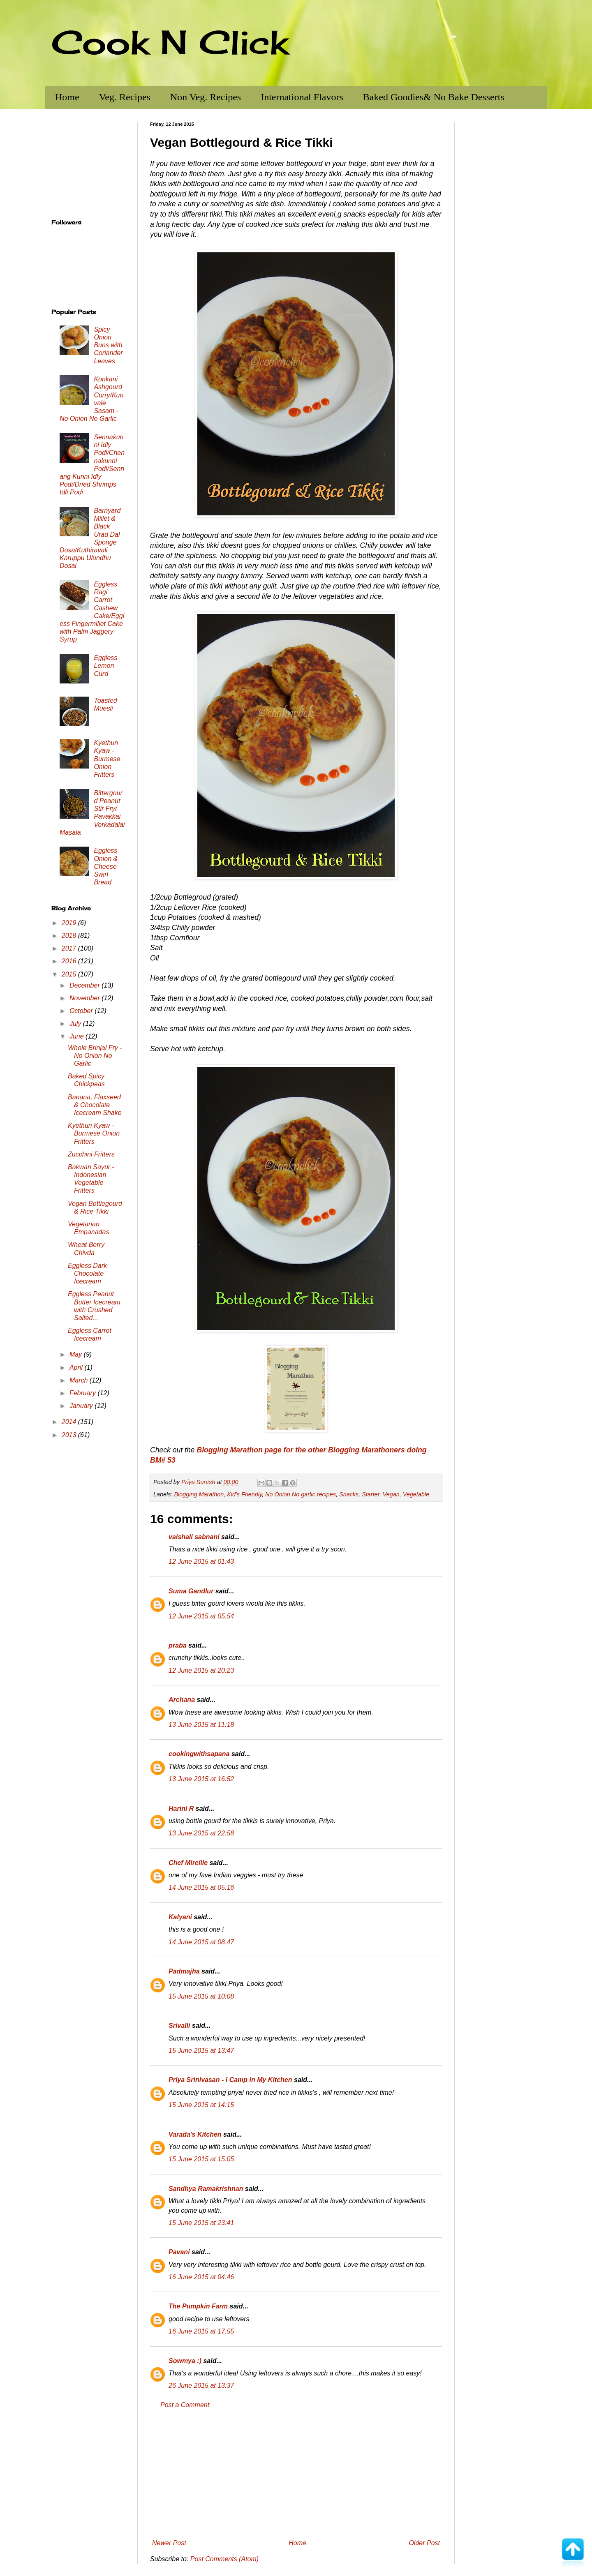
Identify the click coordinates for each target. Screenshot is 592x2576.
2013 (70, 1434)
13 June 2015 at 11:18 (201, 1724)
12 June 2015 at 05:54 (201, 1616)
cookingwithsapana (199, 1753)
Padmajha (184, 1971)
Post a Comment (184, 2404)
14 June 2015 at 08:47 (201, 1942)
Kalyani (180, 1917)
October (82, 1010)
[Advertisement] (296, 2474)
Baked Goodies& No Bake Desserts (433, 97)
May (76, 1354)
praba (178, 1645)
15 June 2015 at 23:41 (201, 2222)
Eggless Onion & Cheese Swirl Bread (106, 866)
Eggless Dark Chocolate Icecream (87, 1273)
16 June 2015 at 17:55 (201, 2331)
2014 (70, 1421)
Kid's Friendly (244, 1494)
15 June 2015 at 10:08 (201, 1996)
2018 (70, 935)
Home (67, 97)
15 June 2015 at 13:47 (201, 2050)
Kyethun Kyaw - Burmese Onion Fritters (107, 758)
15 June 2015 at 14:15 (201, 2104)
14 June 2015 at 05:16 (201, 1887)
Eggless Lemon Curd (105, 665)
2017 (70, 948)
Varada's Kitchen (195, 2134)
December (85, 985)
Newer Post (169, 2542)
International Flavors (302, 97)
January (82, 1405)
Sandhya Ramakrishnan (206, 2188)
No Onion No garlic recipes (300, 1494)
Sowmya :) (185, 2360)
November (85, 998)
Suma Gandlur (191, 1591)
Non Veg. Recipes (205, 97)
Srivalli (179, 2025)
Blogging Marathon (199, 1494)
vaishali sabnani (194, 1536)
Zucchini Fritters (91, 1154)
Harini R (181, 1808)
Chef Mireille (188, 1862)
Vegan (391, 1494)
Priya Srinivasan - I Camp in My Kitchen (230, 2079)
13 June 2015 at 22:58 (201, 1833)
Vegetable (416, 1494)
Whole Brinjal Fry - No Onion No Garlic (95, 1055)
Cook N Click (169, 42)
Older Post (424, 2542)
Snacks (348, 1494)
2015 (70, 974)
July (76, 1023)
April (76, 1367)
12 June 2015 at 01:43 (201, 1561)
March (79, 1380)
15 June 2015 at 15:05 (201, 2159)
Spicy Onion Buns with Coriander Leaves (108, 345)
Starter (370, 1494)
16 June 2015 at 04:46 (201, 2277)
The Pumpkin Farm (198, 2306)
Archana (182, 1699)
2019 (70, 922)
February (83, 1393)
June (77, 1036)
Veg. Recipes (124, 97)
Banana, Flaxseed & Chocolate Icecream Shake (95, 1105)
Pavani (179, 2251)
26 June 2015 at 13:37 (201, 2385)
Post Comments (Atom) (224, 2558)
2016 (70, 961)
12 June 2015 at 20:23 (201, 1670)
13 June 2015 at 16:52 (201, 1778)
